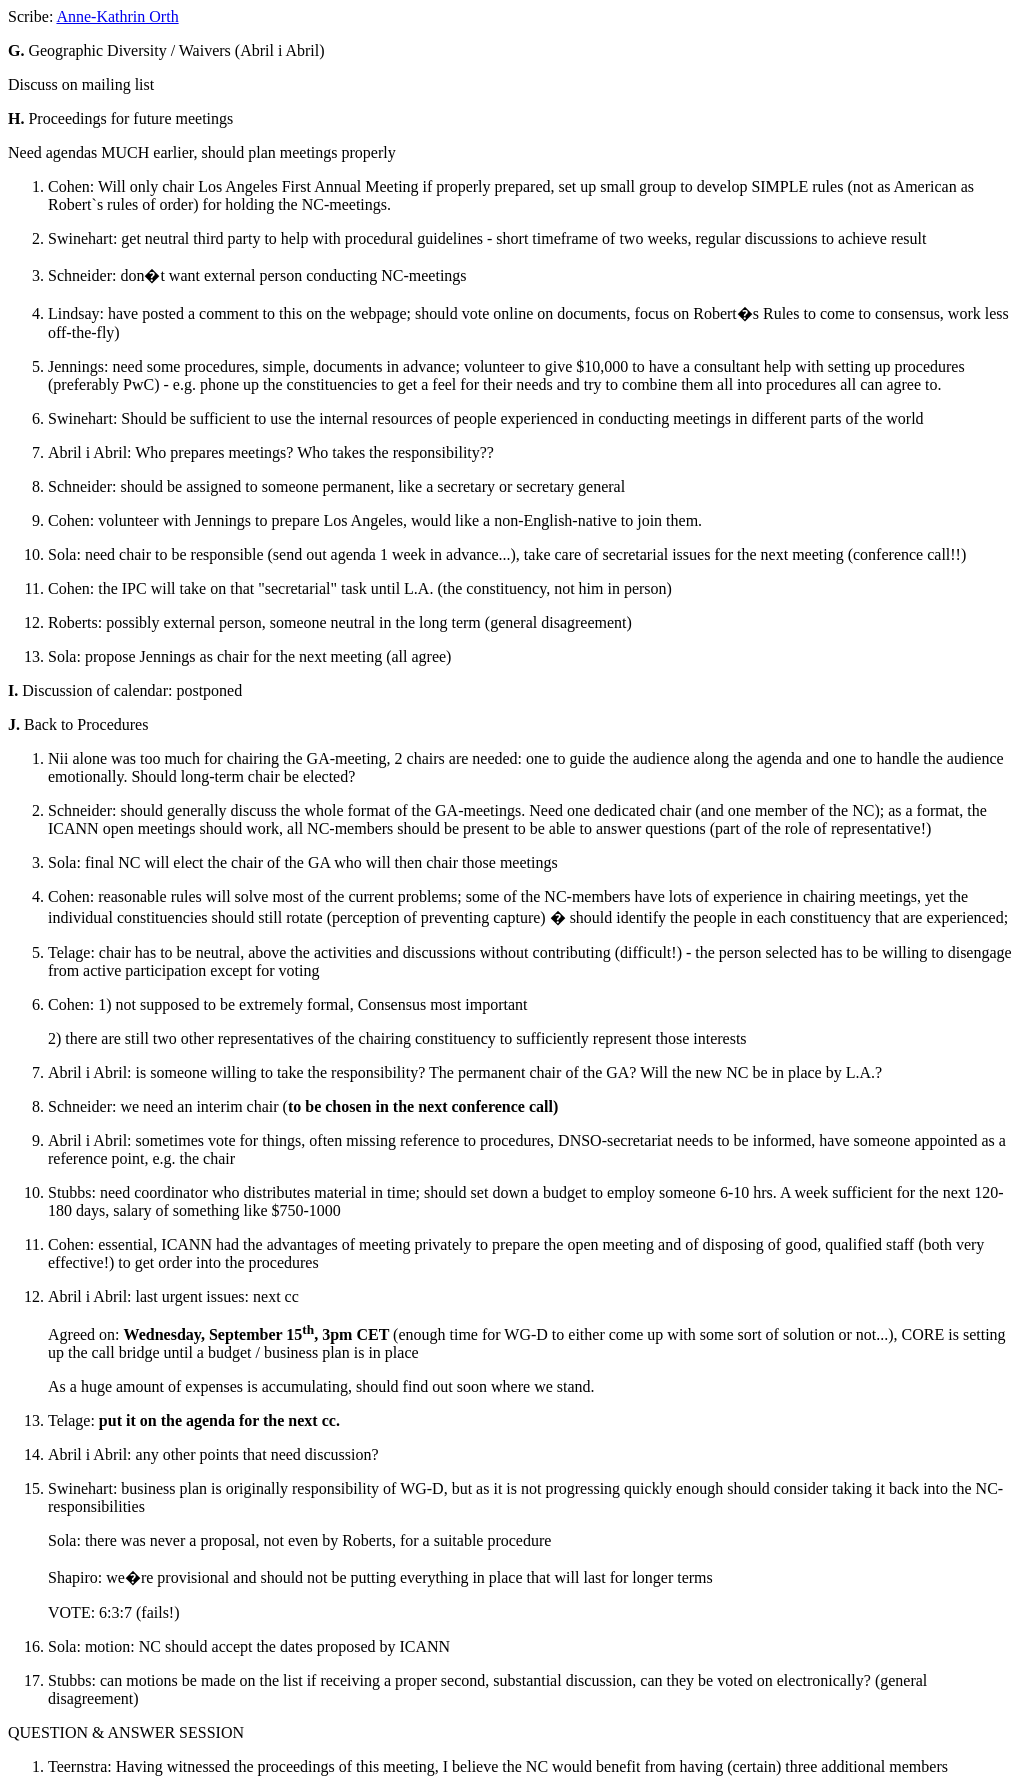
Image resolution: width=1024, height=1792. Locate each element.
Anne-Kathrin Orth (117, 16)
